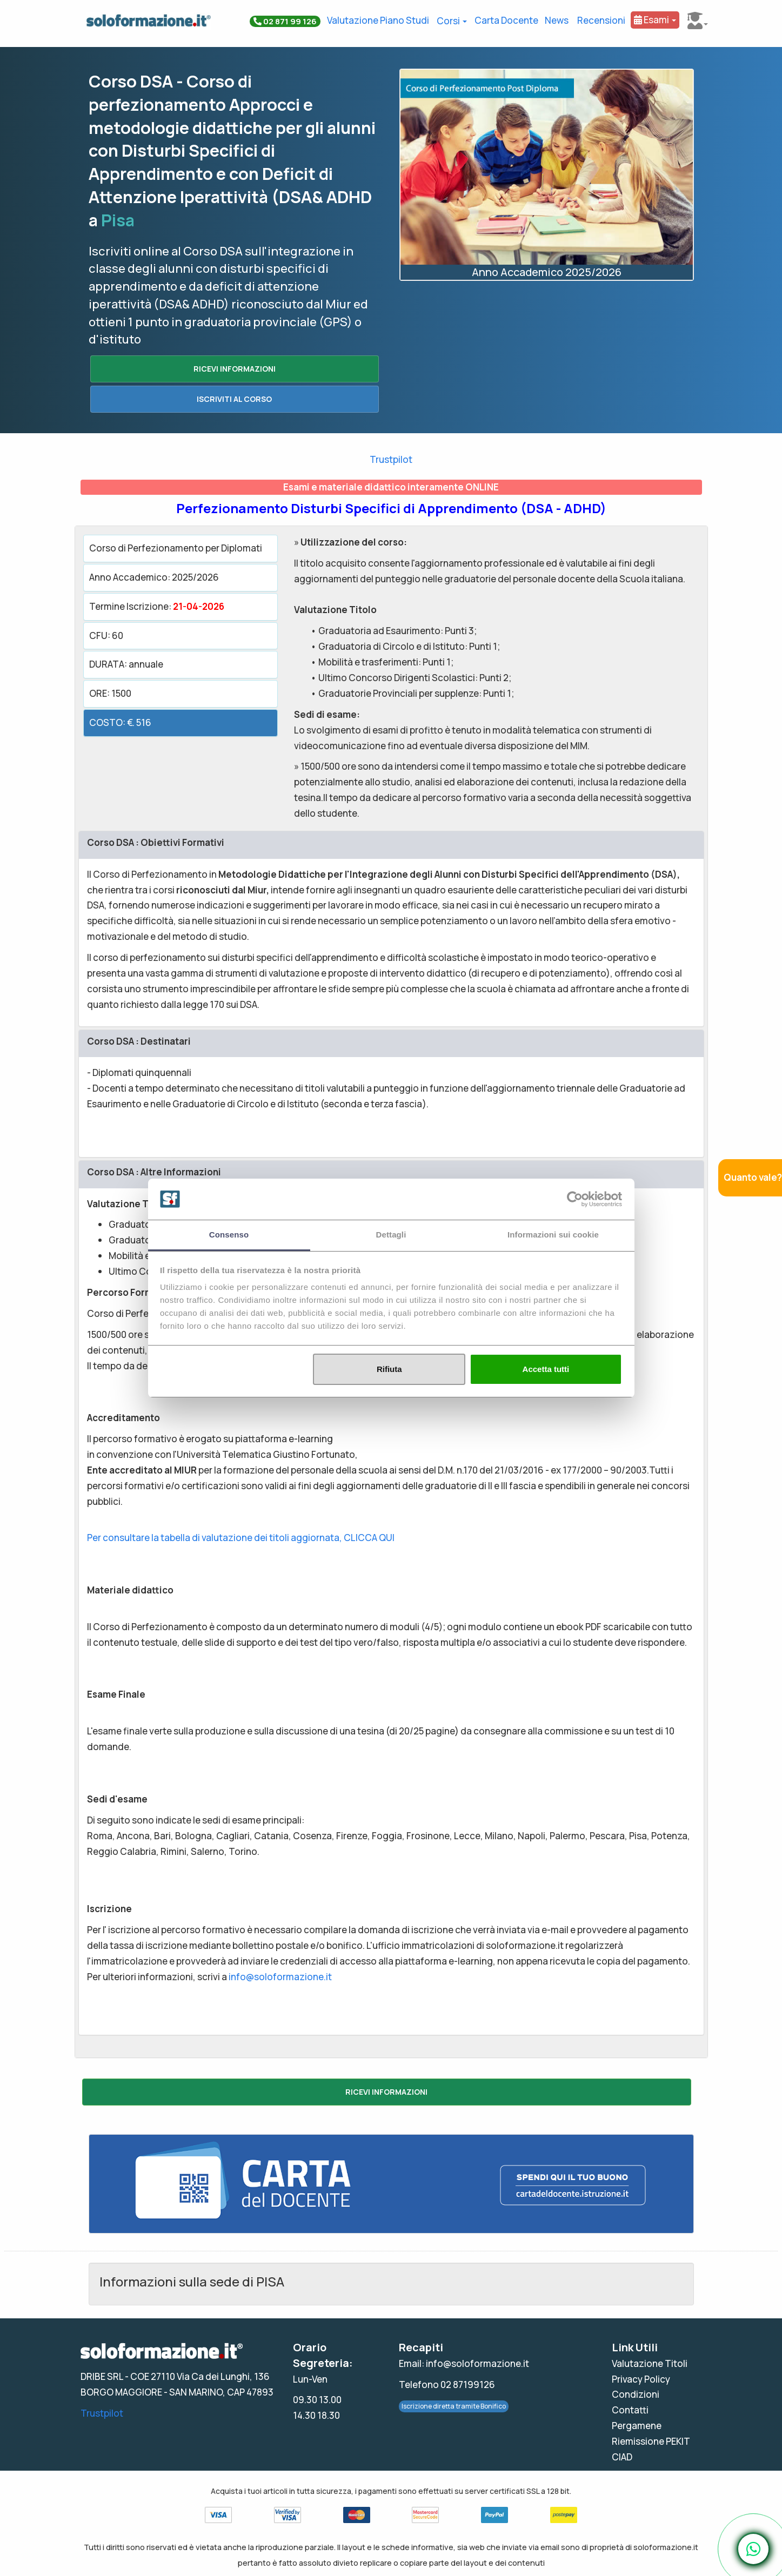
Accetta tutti (546, 1369)
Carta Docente (506, 20)
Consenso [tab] (229, 1234)
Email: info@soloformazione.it (464, 2363)
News (557, 20)
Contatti (630, 2410)
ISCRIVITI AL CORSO (234, 399)
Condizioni (635, 2394)
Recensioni (601, 20)
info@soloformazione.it (280, 1976)
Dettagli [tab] (391, 1234)
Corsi (452, 21)
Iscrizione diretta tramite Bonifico (454, 2406)
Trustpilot (391, 459)
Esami (655, 20)
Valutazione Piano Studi (378, 20)
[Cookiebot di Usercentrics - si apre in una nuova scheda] (574, 1199)
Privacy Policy (641, 2379)
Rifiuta (389, 1369)
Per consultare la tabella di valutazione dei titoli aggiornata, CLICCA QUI (241, 1537)
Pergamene (636, 2425)
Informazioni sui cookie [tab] (553, 1234)
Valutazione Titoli (649, 2363)
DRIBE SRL (102, 2376)
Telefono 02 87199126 (447, 2384)
